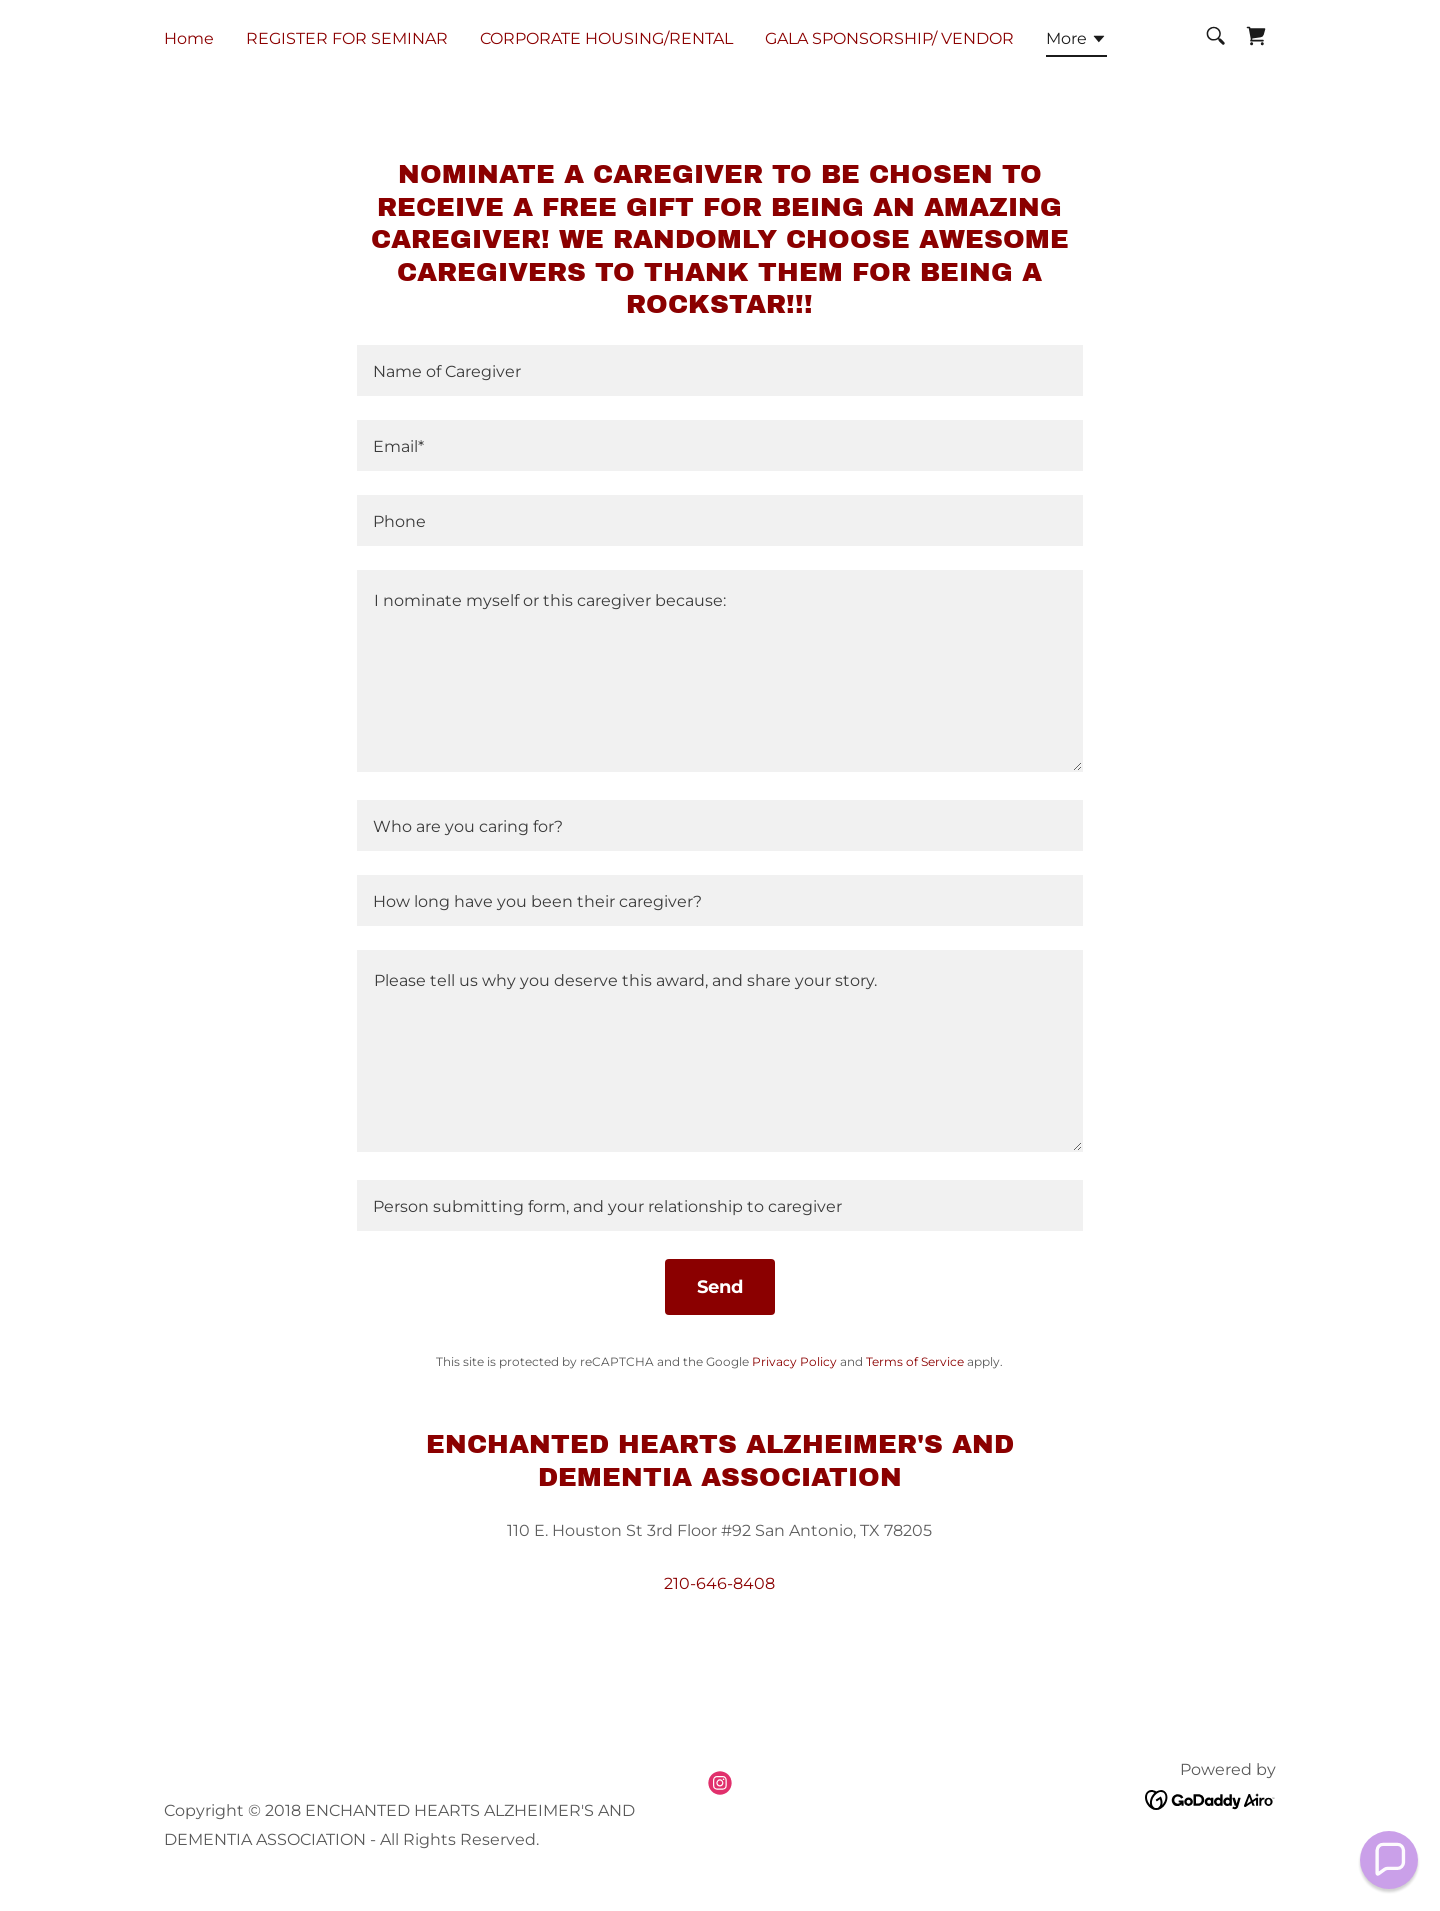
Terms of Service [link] (915, 1361)
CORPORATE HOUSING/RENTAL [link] (606, 38)
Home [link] (189, 38)
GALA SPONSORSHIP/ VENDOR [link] (889, 38)
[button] (1076, 42)
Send (720, 1287)
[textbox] (719, 370)
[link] (1256, 36)
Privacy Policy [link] (794, 1361)
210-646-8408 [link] (719, 1583)
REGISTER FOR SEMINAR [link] (347, 38)
